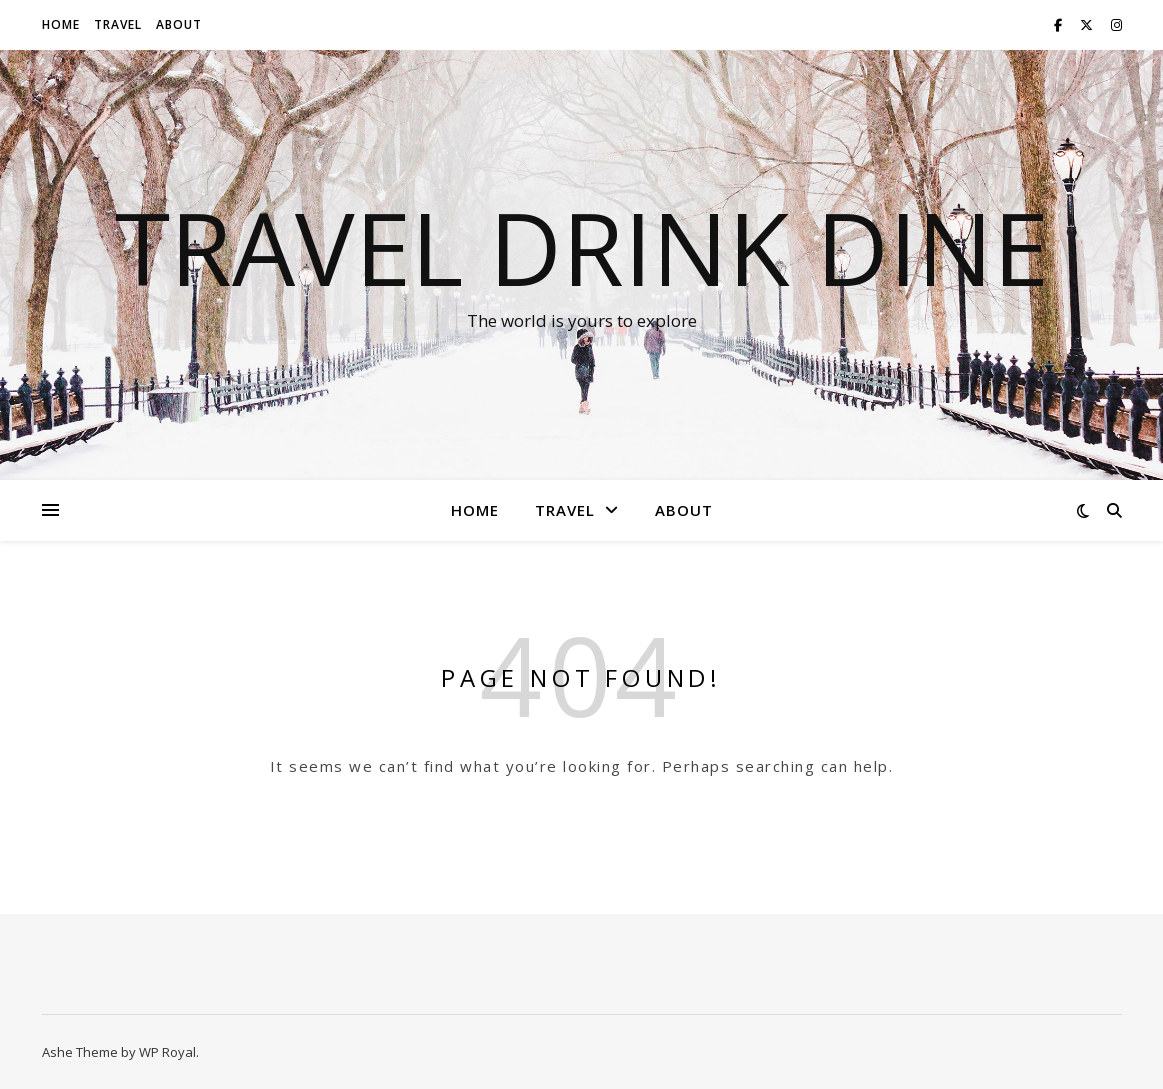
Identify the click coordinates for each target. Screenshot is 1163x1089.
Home (61, 24)
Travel (118, 24)
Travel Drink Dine (582, 247)
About (179, 24)
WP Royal (167, 1052)
